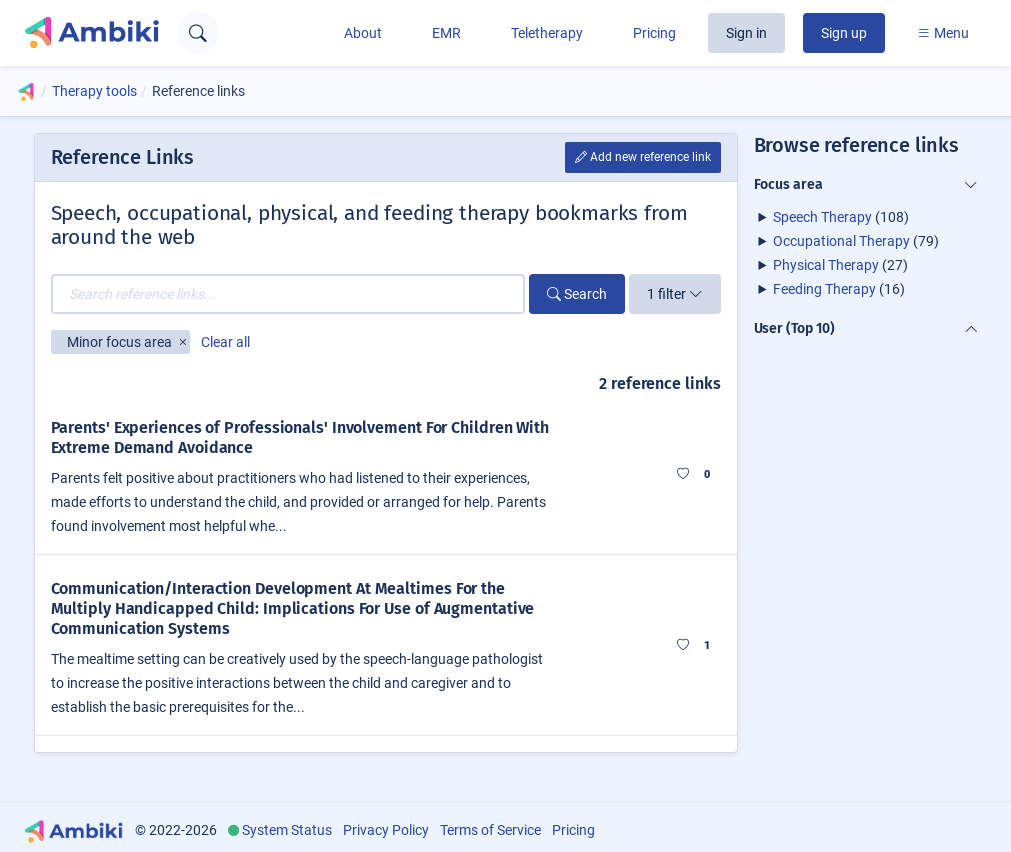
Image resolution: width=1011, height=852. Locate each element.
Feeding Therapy (824, 289)
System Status (287, 830)
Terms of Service (490, 830)
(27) (840, 265)
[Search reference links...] (288, 294)
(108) (841, 217)
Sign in (746, 33)
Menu (943, 33)
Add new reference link (643, 157)
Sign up (844, 33)
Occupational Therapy (841, 241)
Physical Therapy (826, 265)
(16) (839, 289)
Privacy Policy (386, 830)
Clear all (225, 342)
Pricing (654, 33)
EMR (446, 33)
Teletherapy (547, 33)
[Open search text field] (197, 32)
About (363, 33)
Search (577, 294)
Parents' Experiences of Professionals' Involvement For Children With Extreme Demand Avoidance (300, 437)
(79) (856, 241)
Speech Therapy (822, 217)
